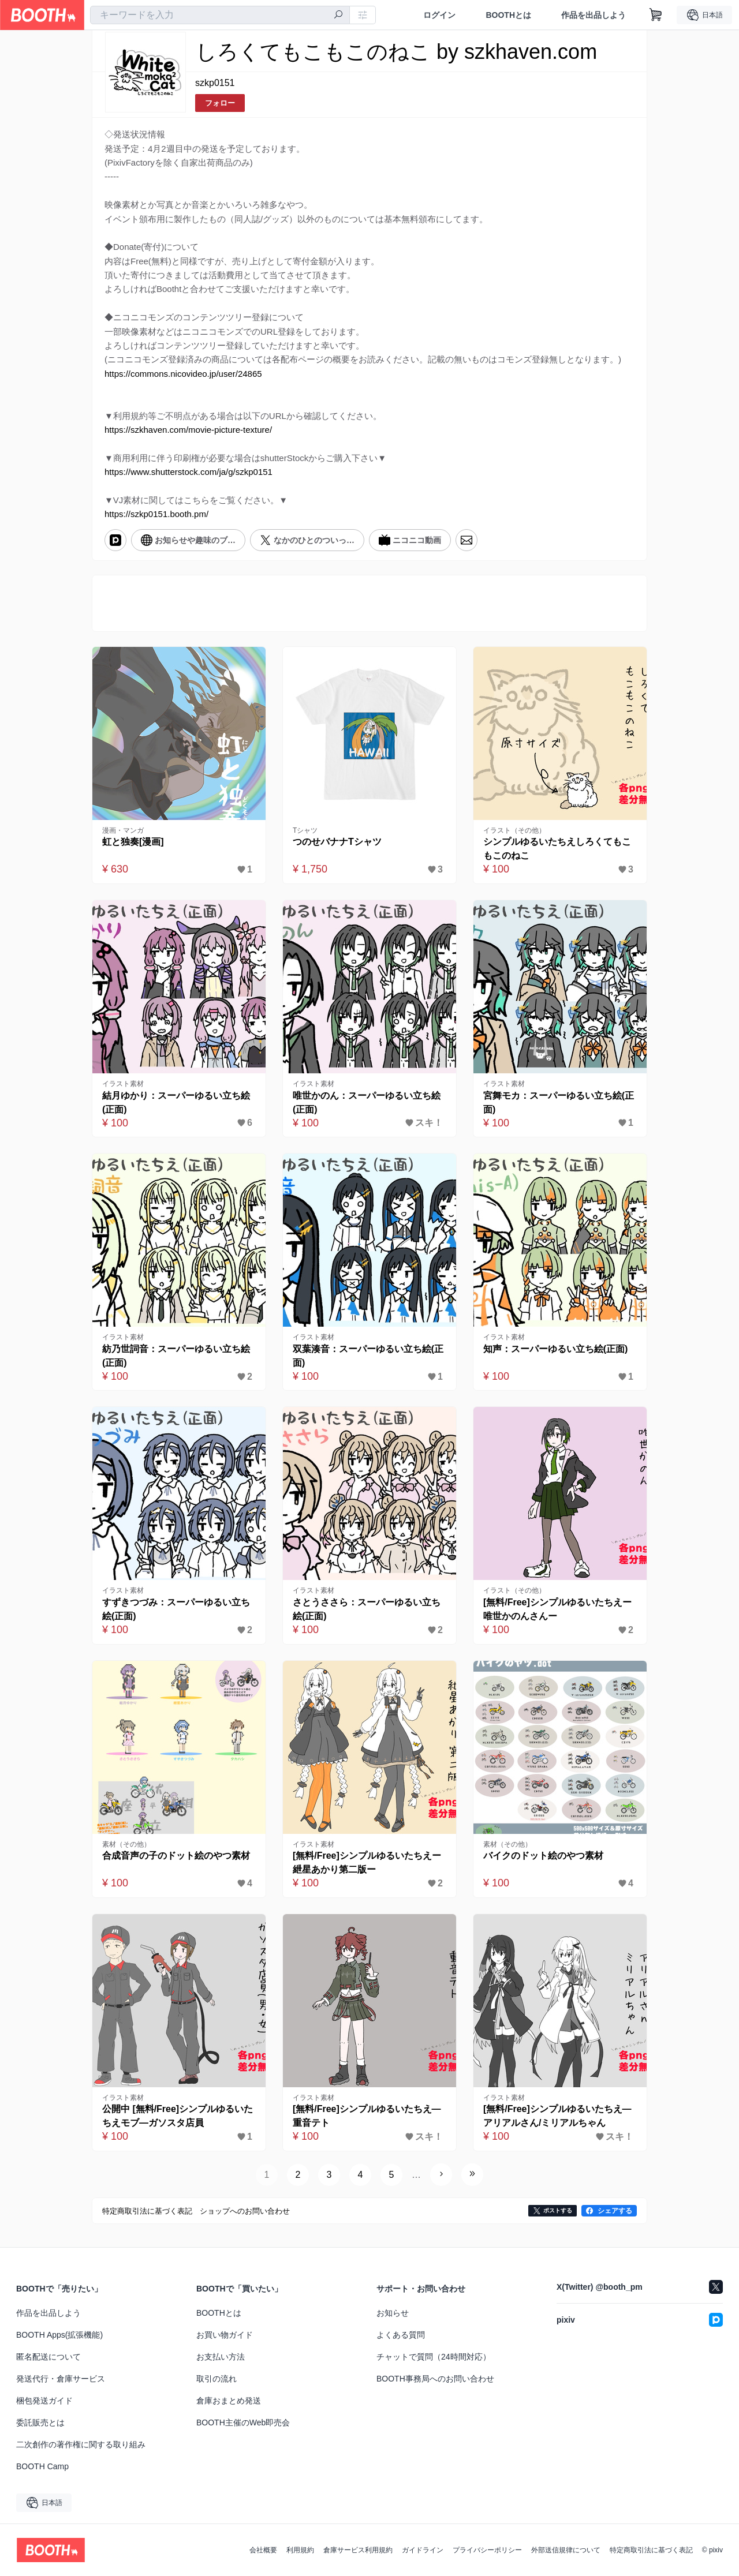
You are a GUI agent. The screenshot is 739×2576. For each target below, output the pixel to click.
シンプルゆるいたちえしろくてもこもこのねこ (557, 848)
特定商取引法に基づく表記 (651, 2550)
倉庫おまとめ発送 (228, 2400)
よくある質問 (400, 2334)
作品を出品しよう (593, 15)
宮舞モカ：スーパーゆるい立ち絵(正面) (558, 1102)
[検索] (338, 16)
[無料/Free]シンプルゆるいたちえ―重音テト (367, 2116)
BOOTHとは (508, 15)
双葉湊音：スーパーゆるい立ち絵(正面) (368, 1356)
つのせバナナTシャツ (337, 842)
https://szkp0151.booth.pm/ (156, 514)
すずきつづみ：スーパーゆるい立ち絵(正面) (176, 1609)
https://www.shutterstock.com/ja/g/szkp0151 (188, 472)
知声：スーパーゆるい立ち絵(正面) (555, 1349)
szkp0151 (215, 83)
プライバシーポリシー (487, 2550)
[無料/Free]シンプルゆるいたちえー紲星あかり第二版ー (367, 1862)
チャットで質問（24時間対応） (433, 2356)
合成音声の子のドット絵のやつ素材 (176, 1855)
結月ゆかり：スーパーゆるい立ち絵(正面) (176, 1102)
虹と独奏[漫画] (133, 842)
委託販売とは (40, 2422)
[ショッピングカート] (656, 15)
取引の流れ (216, 2378)
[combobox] (220, 15)
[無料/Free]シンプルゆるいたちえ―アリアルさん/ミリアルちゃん (557, 2116)
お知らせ (392, 2312)
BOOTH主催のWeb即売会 (243, 2422)
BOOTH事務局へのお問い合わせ (435, 2378)
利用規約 (300, 2550)
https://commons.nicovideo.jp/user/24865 (183, 374)
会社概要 (263, 2550)
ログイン (439, 15)
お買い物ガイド (224, 2334)
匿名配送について (48, 2356)
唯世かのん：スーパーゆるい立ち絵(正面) (367, 1102)
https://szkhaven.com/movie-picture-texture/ (188, 430)
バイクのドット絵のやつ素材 (543, 1855)
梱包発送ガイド (44, 2400)
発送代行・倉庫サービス (60, 2378)
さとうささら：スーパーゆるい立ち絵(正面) (367, 1609)
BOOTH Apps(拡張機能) (59, 2334)
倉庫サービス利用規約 (358, 2550)
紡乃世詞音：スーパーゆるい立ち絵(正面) (176, 1356)
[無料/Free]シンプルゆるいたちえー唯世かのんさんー (557, 1609)
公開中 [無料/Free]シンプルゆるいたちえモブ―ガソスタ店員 (177, 2116)
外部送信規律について (565, 2550)
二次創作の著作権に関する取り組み (80, 2444)
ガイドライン (422, 2550)
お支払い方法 (220, 2356)
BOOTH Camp (42, 2466)
